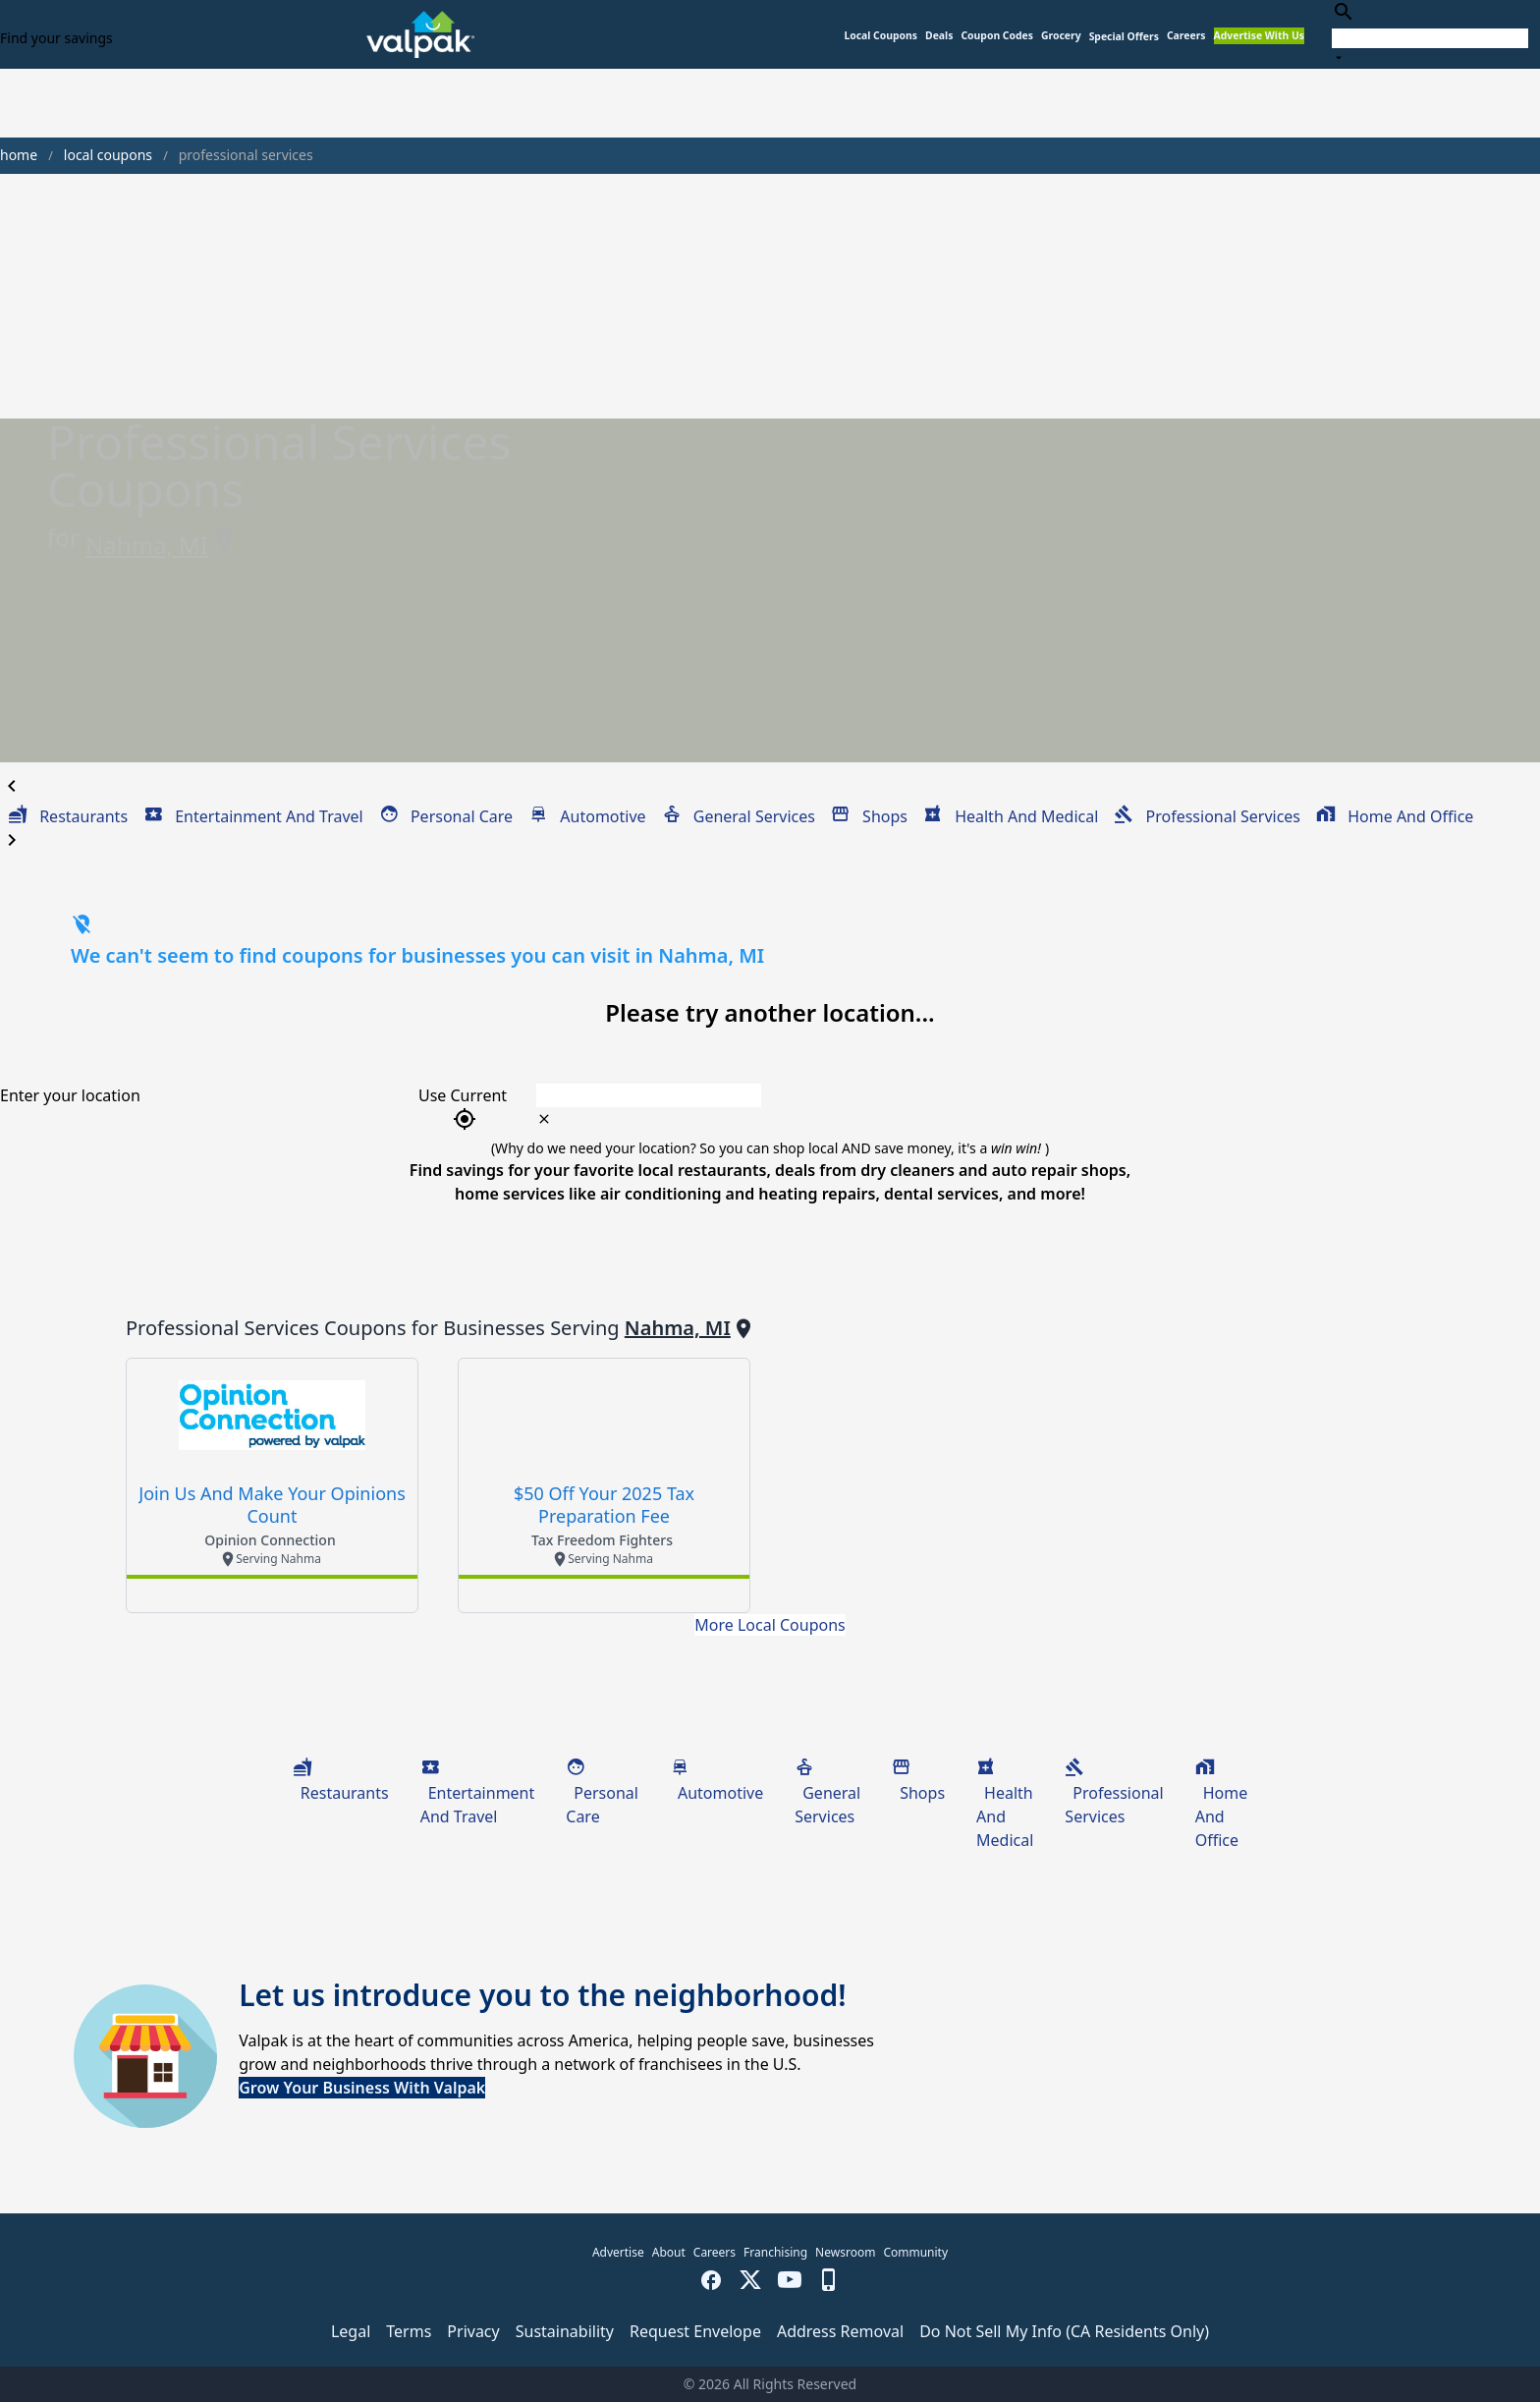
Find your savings (56, 37)
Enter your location (70, 1095)
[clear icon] (544, 1119)
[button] (1124, 36)
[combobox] (1430, 34)
